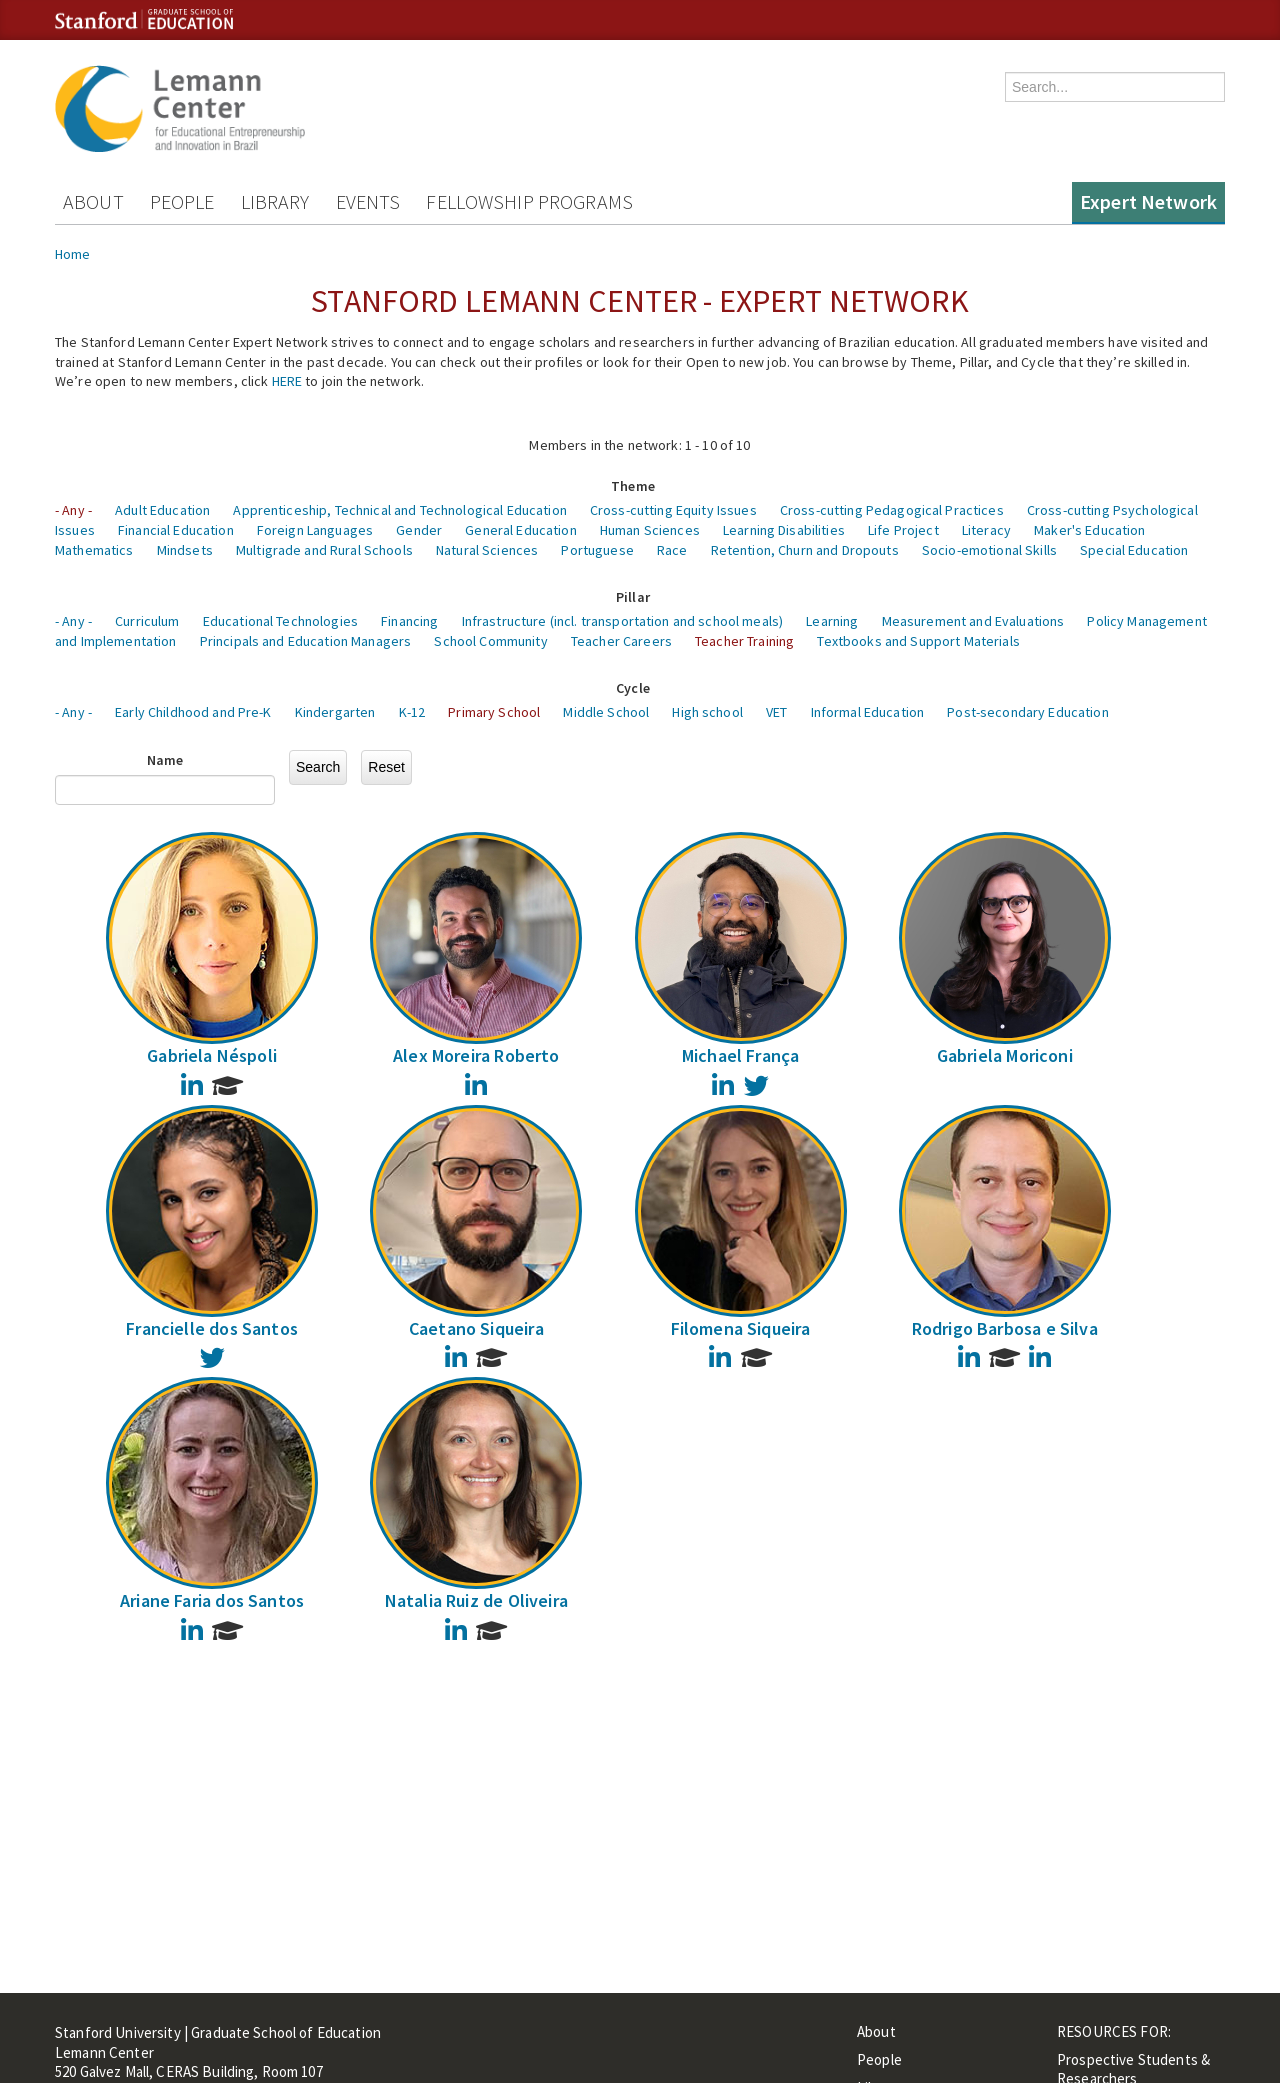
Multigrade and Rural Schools (324, 550)
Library (275, 201)
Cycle (633, 688)
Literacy (986, 530)
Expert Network (1148, 201)
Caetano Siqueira (476, 1328)
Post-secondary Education (1027, 712)
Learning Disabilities (784, 530)
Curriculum (147, 621)
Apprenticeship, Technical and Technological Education (399, 510)
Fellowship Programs (529, 201)
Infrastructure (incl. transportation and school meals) (623, 621)
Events (368, 201)
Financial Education (176, 530)
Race (672, 550)
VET (776, 712)
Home (73, 254)
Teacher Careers (621, 641)
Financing (409, 621)
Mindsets (185, 550)
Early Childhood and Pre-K (193, 712)
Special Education (1134, 550)
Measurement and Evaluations (973, 621)
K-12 (412, 712)
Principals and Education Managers (306, 641)
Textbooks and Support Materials (918, 641)
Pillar (633, 597)
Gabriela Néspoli (212, 1055)
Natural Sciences (487, 550)
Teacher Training (744, 641)
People (182, 201)
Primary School (494, 712)
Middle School (606, 712)
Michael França (741, 1055)
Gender (419, 530)
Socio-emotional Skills (989, 550)
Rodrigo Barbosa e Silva (1005, 1328)
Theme (633, 486)
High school (707, 712)
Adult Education (162, 510)
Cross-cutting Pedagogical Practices (892, 510)
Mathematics (94, 550)
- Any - (73, 510)
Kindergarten (335, 712)
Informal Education (868, 712)
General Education (520, 530)
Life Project (903, 530)
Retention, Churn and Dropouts (805, 550)
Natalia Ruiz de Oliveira (476, 1600)
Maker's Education (1089, 530)
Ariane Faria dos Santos (212, 1600)
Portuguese (597, 550)
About (93, 201)
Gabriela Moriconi (1005, 1055)
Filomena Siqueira (741, 1328)
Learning (832, 621)
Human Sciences (650, 530)
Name (165, 760)
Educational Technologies (280, 621)
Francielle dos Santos (212, 1328)
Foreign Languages (315, 530)
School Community (490, 641)
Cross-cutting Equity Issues (673, 510)
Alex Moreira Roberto (476, 1055)
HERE (287, 381)
